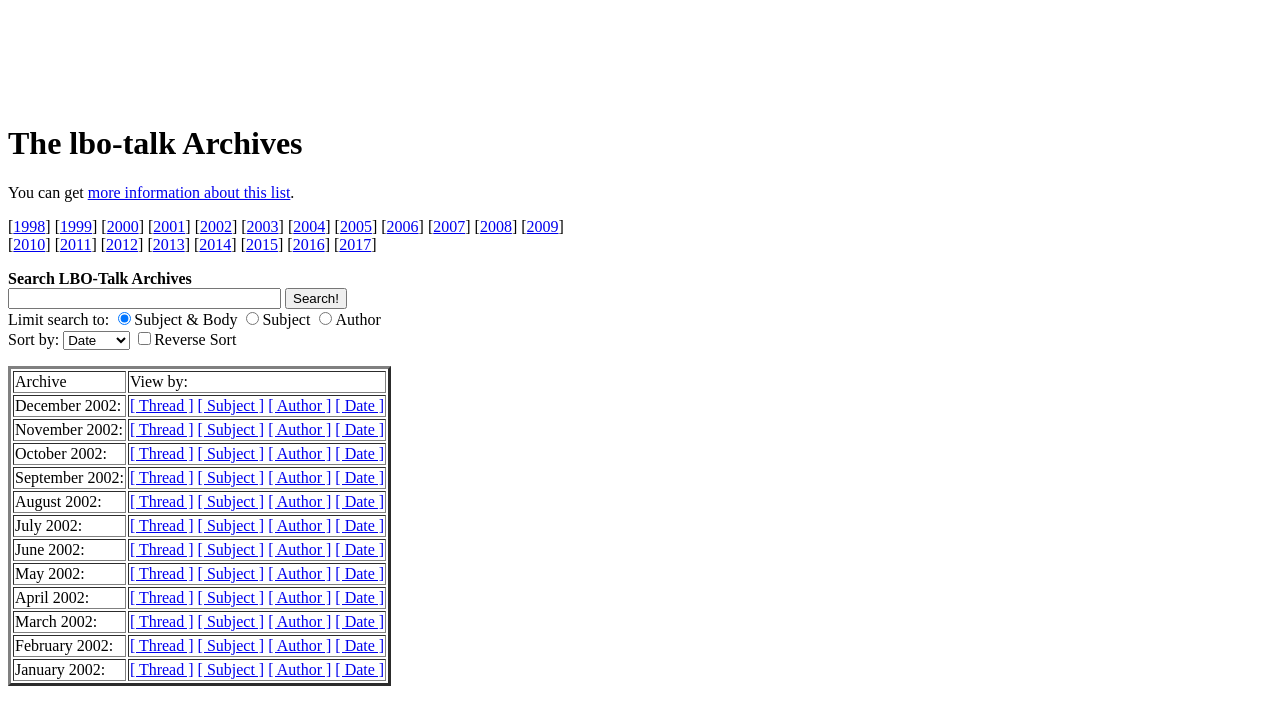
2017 (355, 244)
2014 (215, 244)
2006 (403, 226)
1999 (76, 226)
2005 (356, 226)
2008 (496, 226)
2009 (543, 226)
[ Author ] (299, 405)
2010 (29, 244)
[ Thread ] (162, 405)
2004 (309, 226)
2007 (449, 226)
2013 (169, 244)
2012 (122, 244)
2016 (309, 244)
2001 (169, 226)
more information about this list (189, 192)
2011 (75, 244)
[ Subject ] (231, 405)
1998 (29, 226)
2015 (262, 244)
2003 (263, 226)
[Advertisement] (274, 56)
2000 (123, 226)
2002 (216, 226)
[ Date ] (359, 405)
